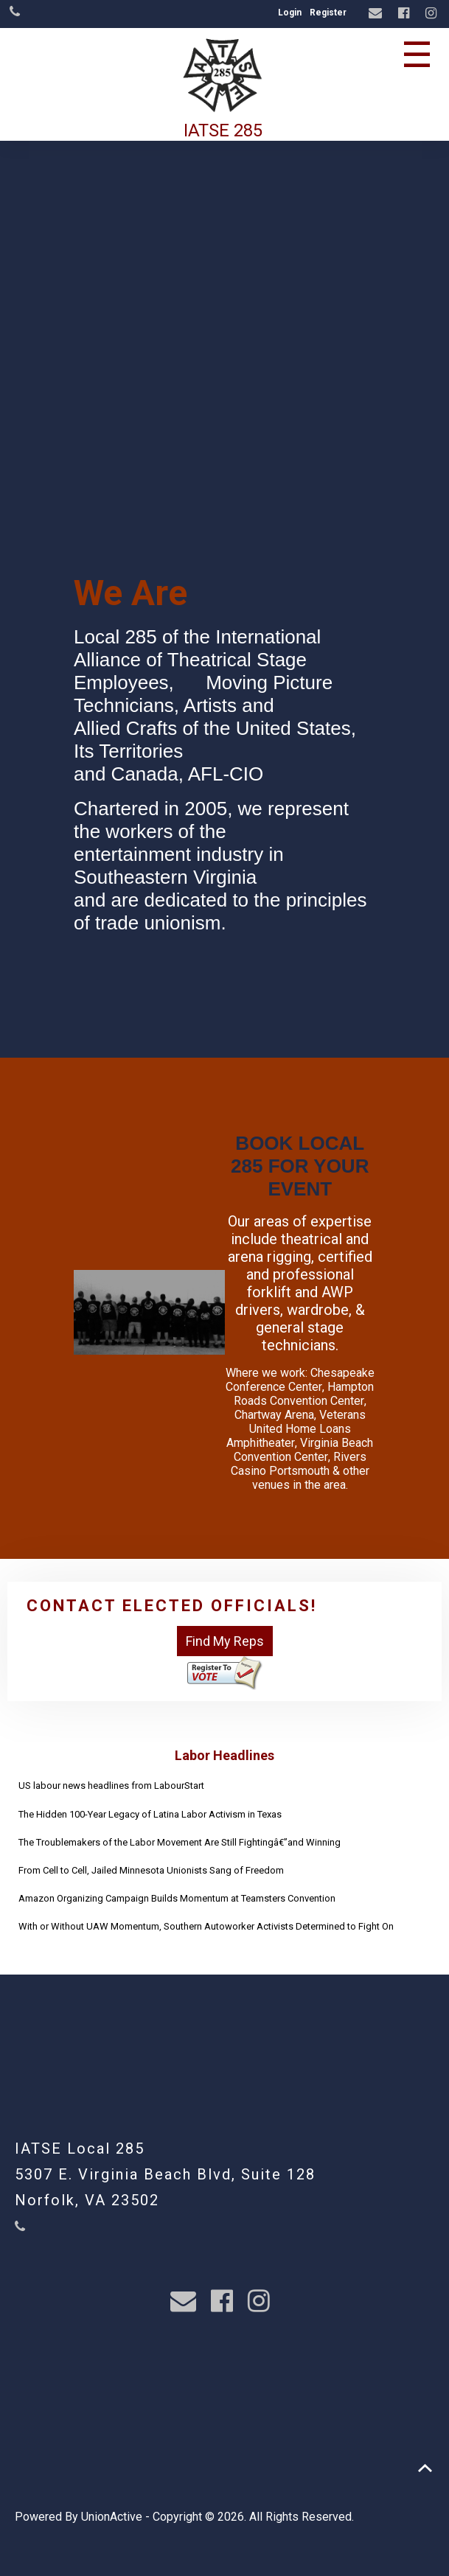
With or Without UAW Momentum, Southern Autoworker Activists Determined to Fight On (206, 1926)
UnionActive (111, 2517)
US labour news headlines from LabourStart (111, 1785)
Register (328, 12)
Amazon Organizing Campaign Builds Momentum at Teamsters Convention (176, 1898)
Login (290, 12)
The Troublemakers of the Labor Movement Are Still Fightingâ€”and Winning (179, 1842)
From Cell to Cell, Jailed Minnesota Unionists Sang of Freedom (151, 1870)
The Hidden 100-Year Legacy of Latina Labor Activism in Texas (150, 1814)
